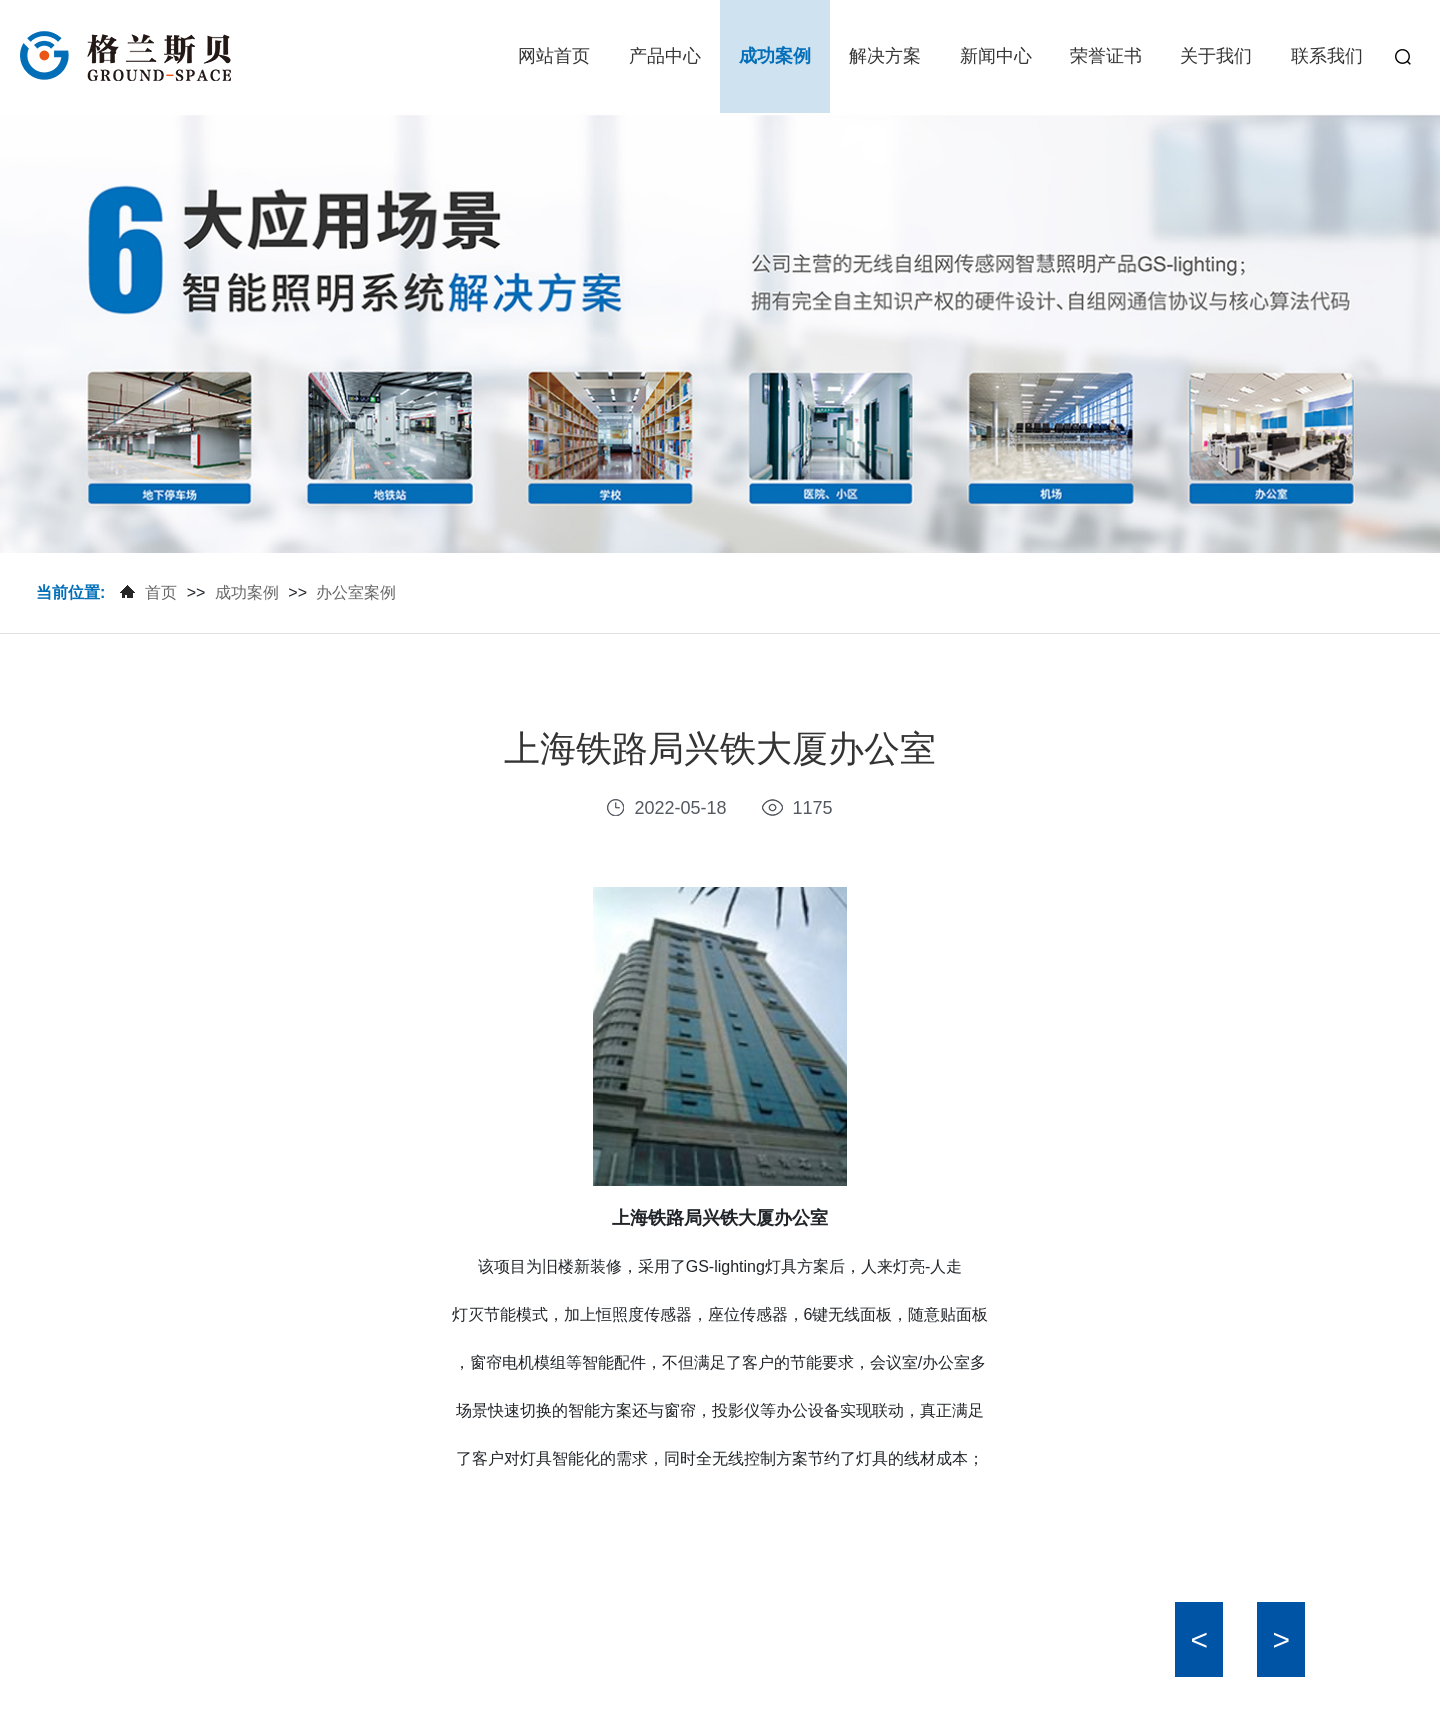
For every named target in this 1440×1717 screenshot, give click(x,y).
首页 (161, 592)
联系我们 (1327, 56)
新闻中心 (996, 56)
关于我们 (1216, 56)
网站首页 (554, 56)
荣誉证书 (1106, 56)
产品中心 (665, 56)
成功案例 (775, 56)
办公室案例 (356, 592)
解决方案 (885, 56)
